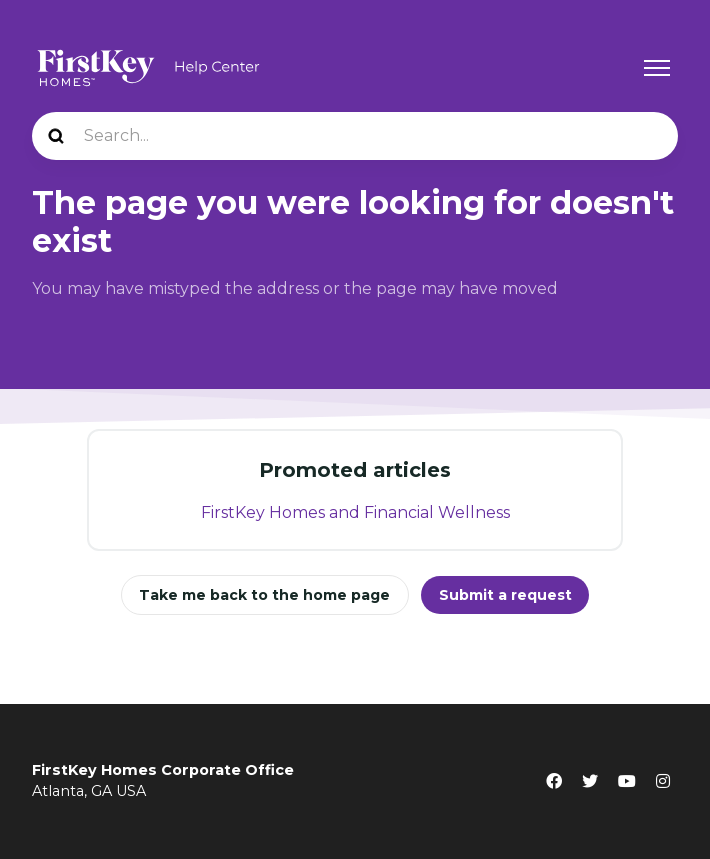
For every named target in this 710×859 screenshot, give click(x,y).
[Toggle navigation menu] (657, 68)
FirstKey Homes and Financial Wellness (355, 512)
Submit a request (505, 595)
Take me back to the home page (264, 595)
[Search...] (355, 136)
